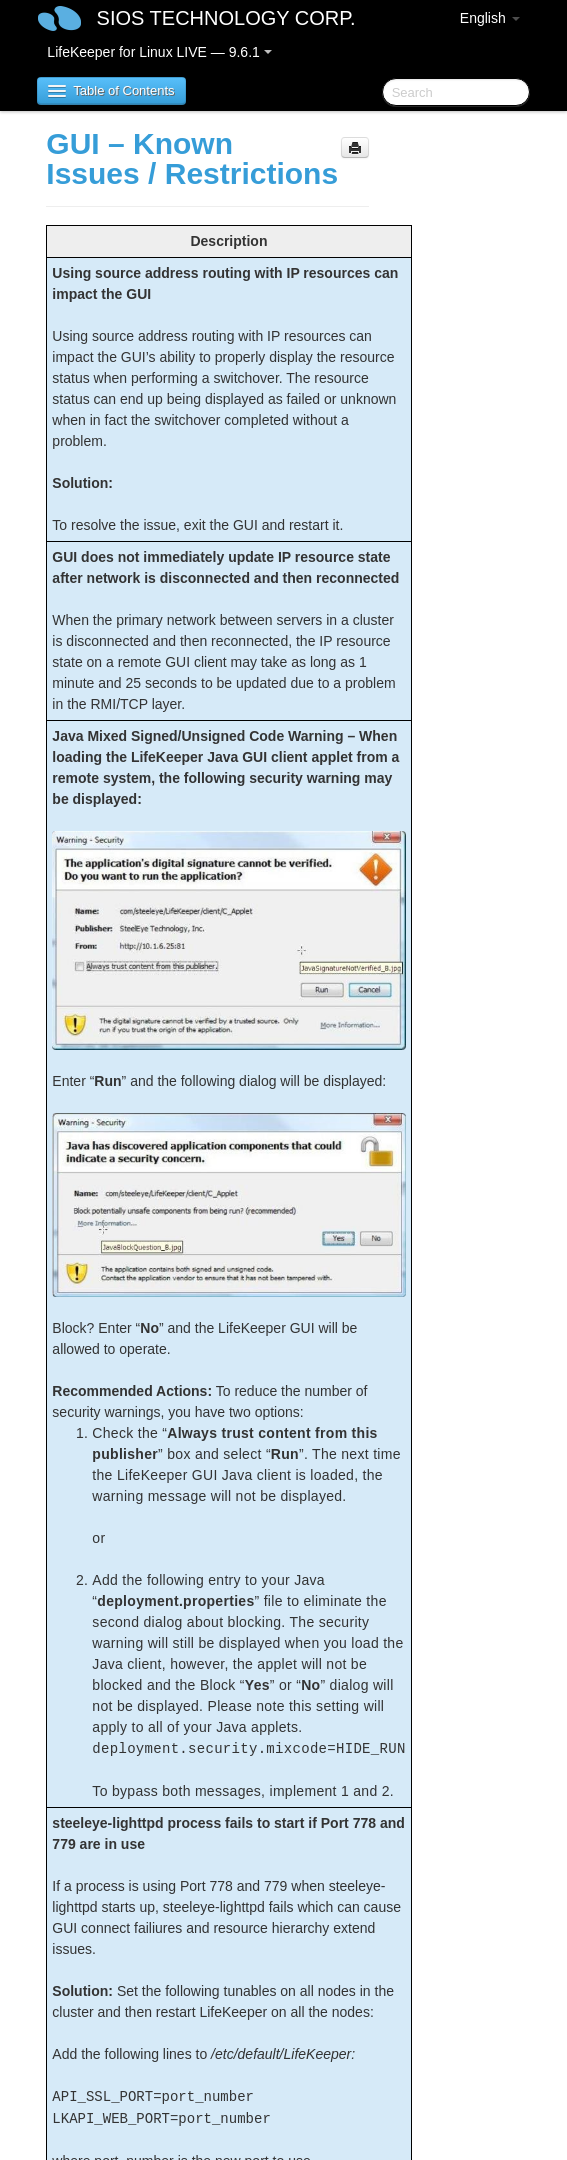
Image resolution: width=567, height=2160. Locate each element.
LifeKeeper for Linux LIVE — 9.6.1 (159, 52)
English (490, 18)
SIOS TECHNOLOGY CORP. (226, 18)
